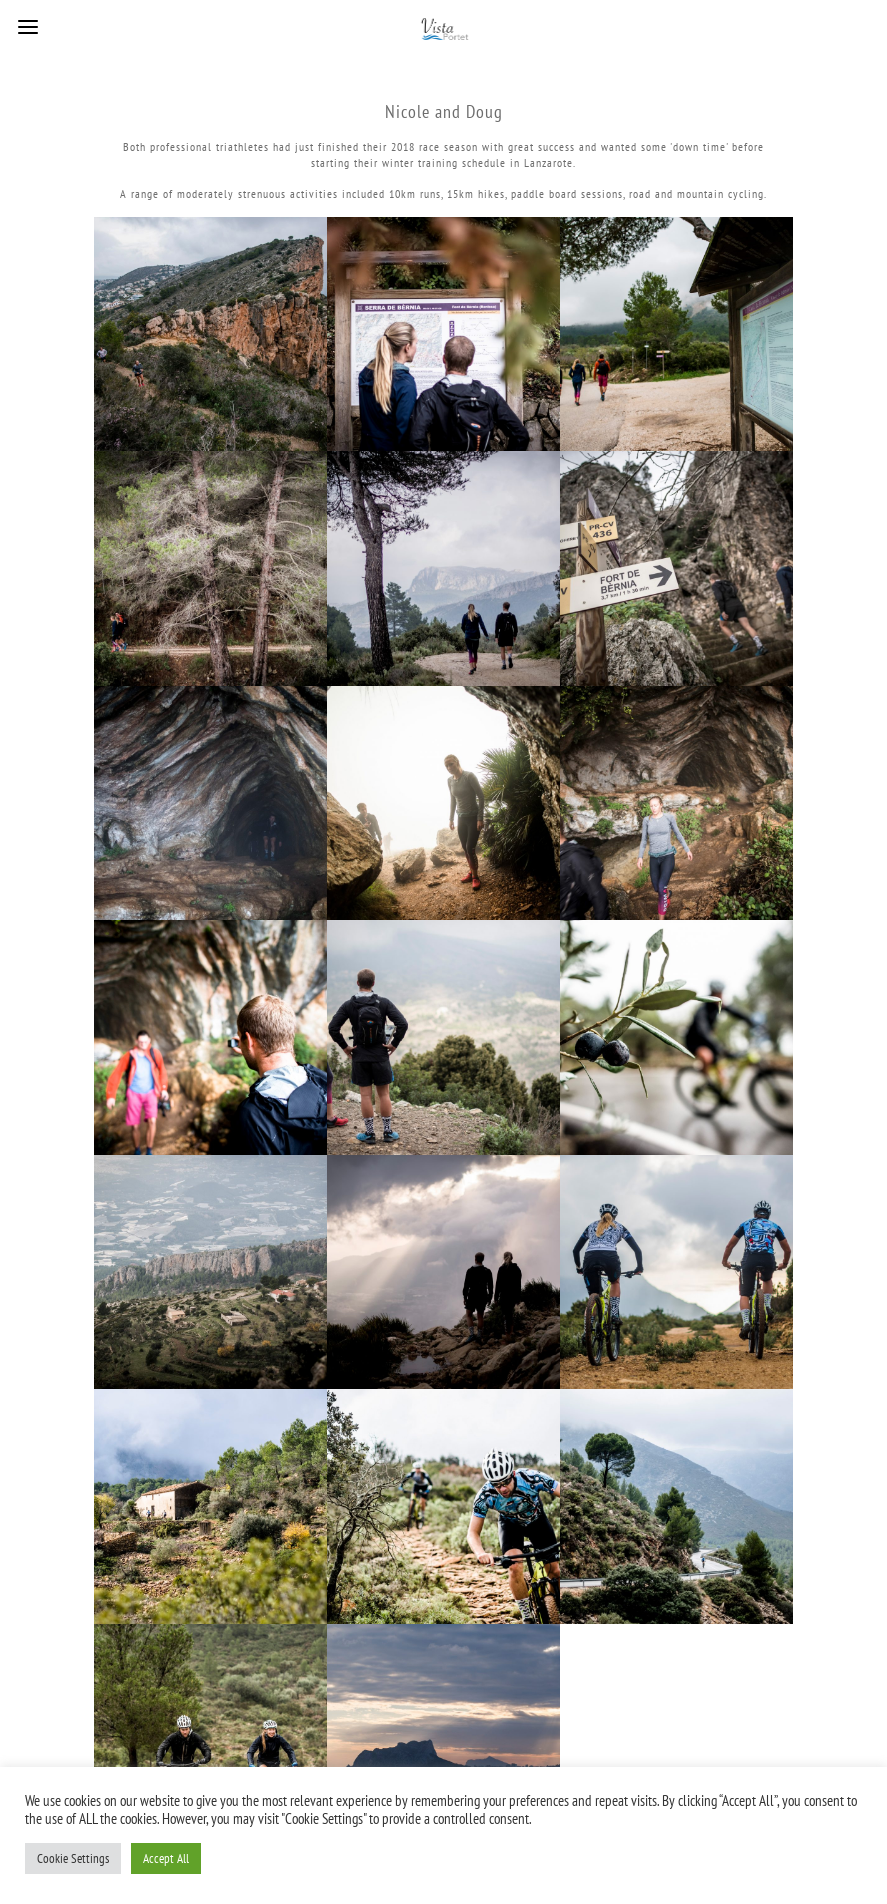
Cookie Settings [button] (73, 1858)
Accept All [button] (166, 1858)
